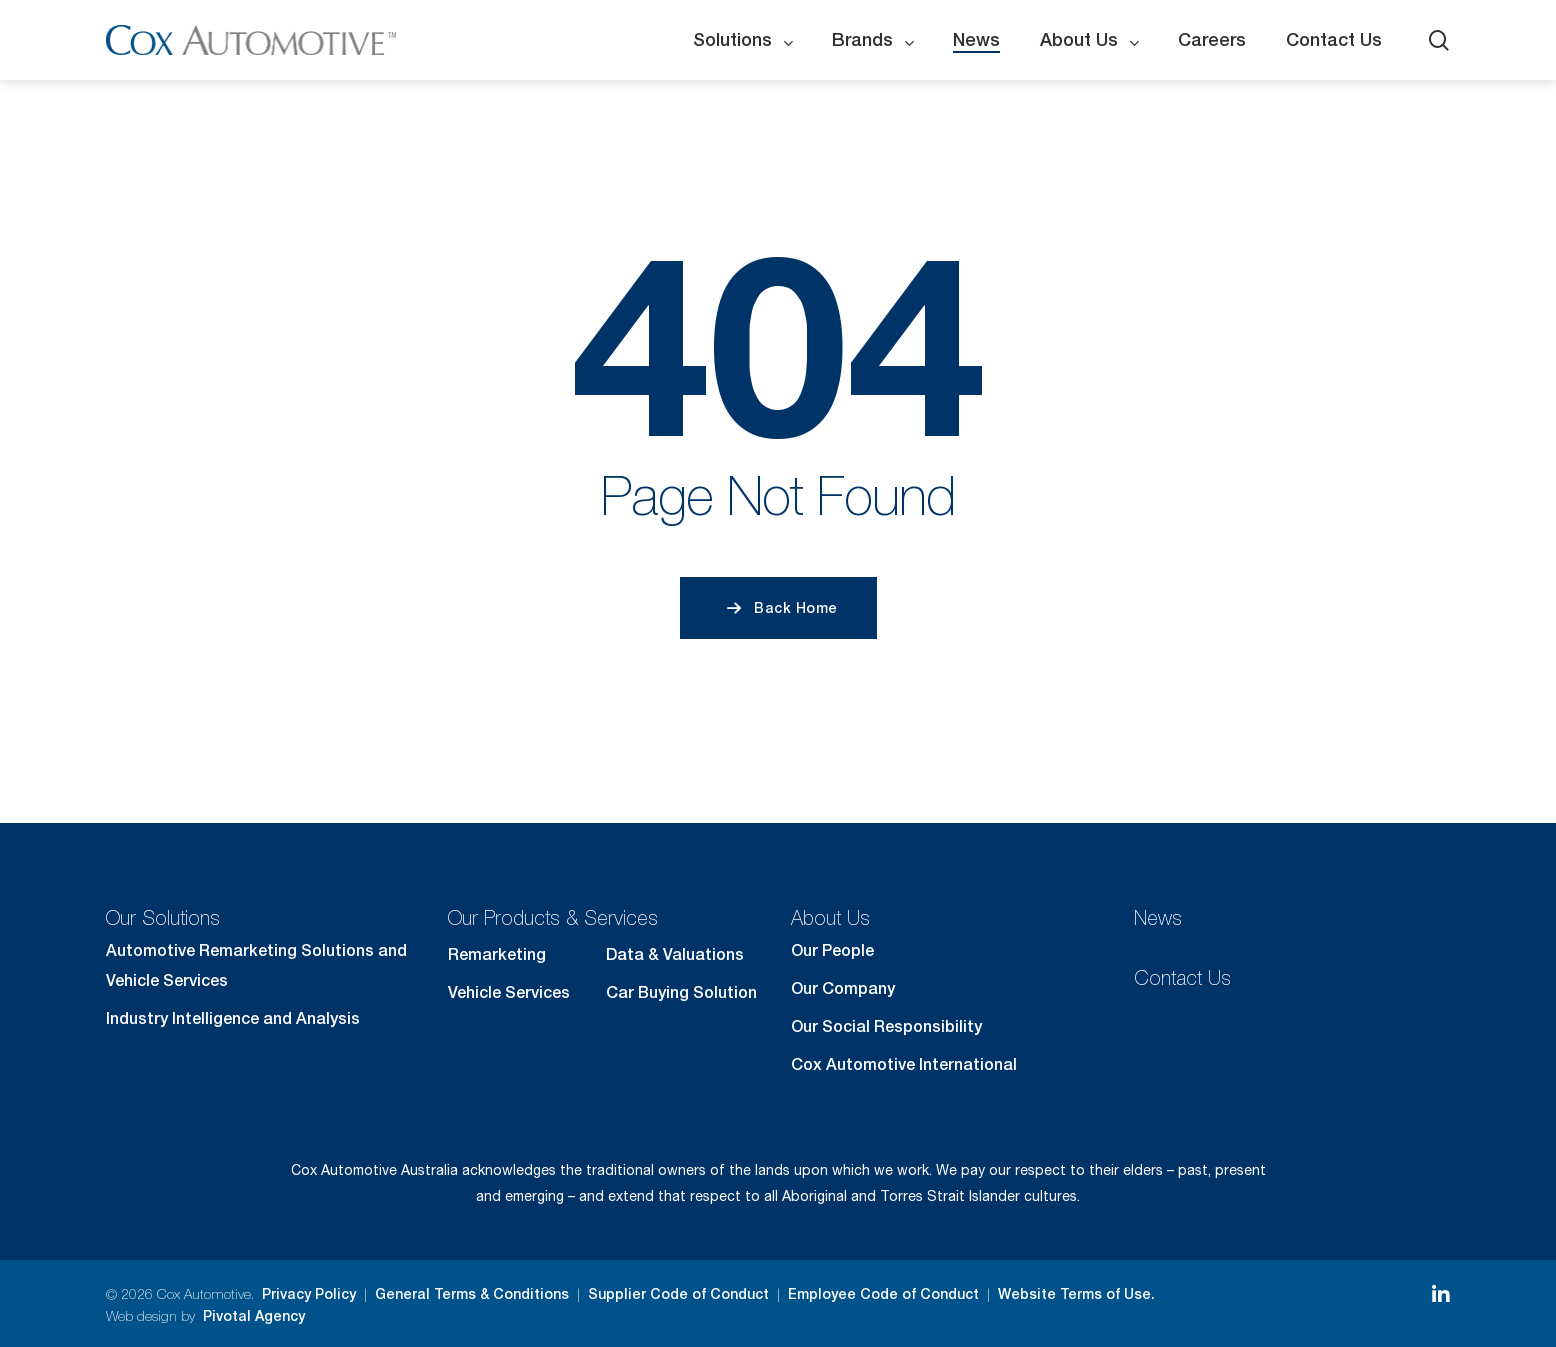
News (1158, 917)
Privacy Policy (309, 1294)
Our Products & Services (553, 917)
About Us (830, 917)
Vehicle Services (509, 992)
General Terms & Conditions (472, 1294)
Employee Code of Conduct (883, 1294)
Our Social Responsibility (886, 1026)
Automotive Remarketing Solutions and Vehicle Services (256, 965)
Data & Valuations (675, 954)
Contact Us (1182, 977)
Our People (832, 950)
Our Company (843, 988)
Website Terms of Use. (1076, 1294)
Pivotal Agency (254, 1316)
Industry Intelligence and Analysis (233, 1018)
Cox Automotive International (904, 1064)
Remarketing (497, 954)
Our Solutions (163, 917)
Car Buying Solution (681, 992)
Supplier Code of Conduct (678, 1294)
